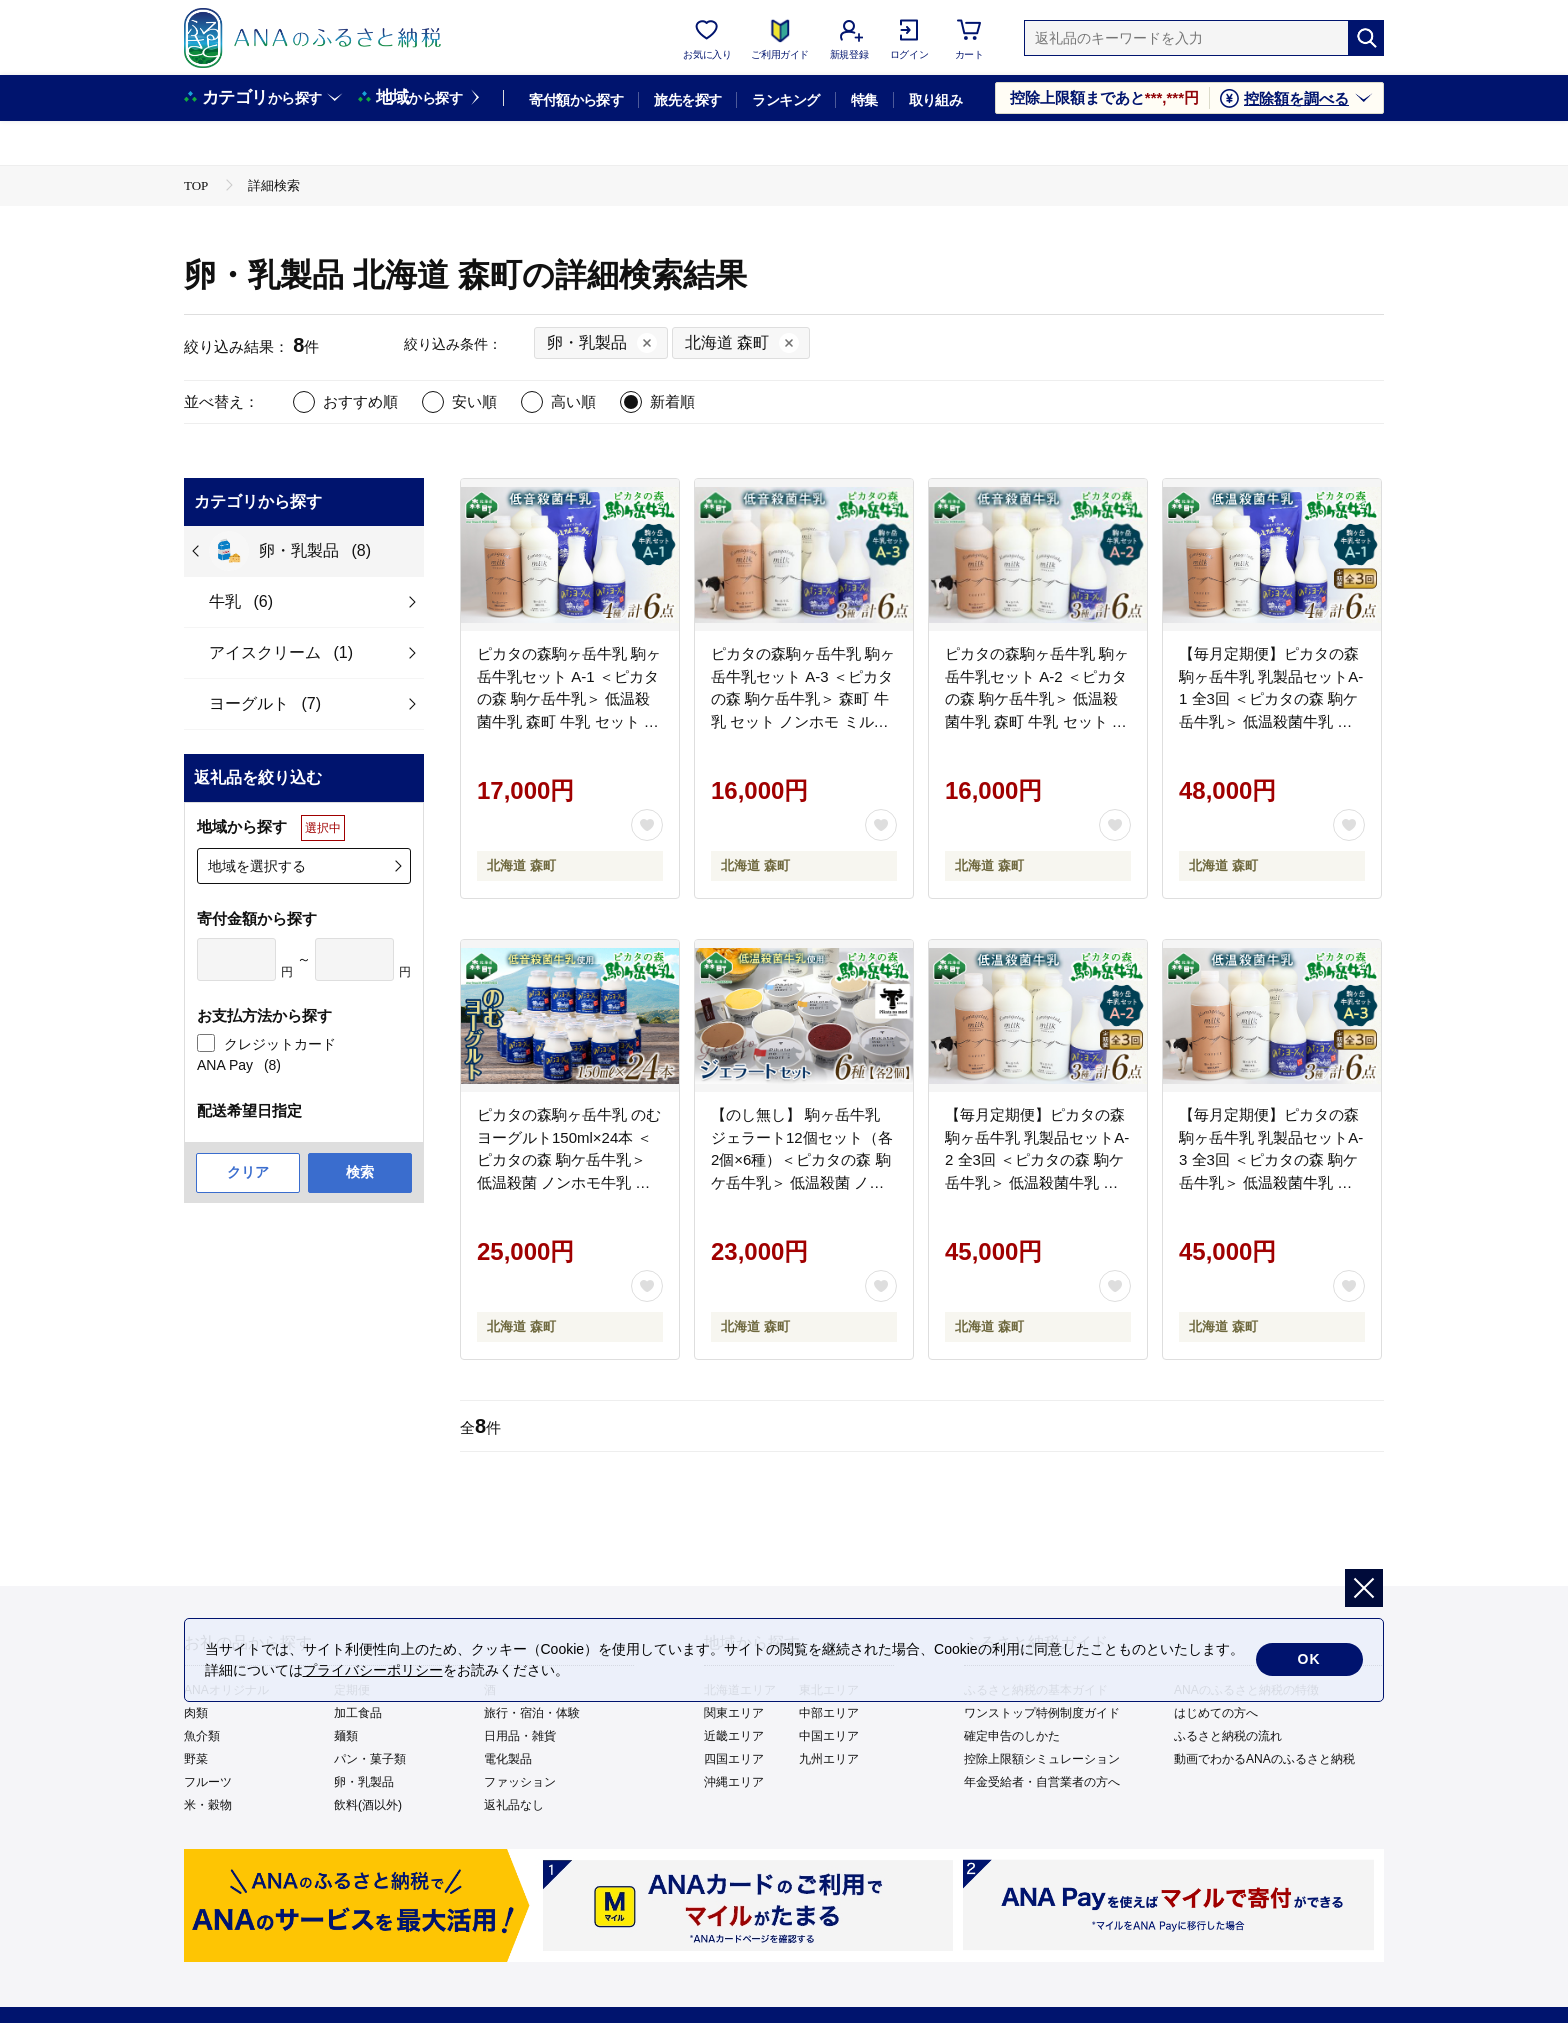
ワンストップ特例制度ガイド (1042, 1713)
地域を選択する (257, 866)
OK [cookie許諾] (1309, 1660)
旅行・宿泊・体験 (532, 1713)
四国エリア (734, 1759)
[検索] (1366, 38)
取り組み (936, 100)
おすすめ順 (360, 401)
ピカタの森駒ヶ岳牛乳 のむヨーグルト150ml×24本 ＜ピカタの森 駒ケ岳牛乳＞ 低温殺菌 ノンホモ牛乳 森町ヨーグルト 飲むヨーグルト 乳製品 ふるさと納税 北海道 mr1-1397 (569, 1182)
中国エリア (829, 1736)
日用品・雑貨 (520, 1736)
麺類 (346, 1736)
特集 (864, 100)
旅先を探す (687, 100)
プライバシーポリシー (373, 1670)
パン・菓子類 (370, 1759)
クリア (248, 1172)
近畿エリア (734, 1736)
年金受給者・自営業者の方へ (1042, 1782)
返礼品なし (514, 1805)
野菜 (196, 1759)
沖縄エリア (734, 1782)
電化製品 (508, 1759)
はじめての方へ (1216, 1713)
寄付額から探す (576, 100)
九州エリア (829, 1759)
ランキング (785, 100)
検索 (360, 1172)
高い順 (573, 401)
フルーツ (208, 1782)
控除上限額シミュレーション (1042, 1759)
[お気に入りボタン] (647, 825)
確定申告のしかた (1012, 1736)
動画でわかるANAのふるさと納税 (1264, 1759)
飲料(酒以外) (368, 1805)
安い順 (474, 401)
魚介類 (202, 1736)
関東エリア (734, 1713)
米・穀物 (208, 1805)
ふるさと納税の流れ (1228, 1736)
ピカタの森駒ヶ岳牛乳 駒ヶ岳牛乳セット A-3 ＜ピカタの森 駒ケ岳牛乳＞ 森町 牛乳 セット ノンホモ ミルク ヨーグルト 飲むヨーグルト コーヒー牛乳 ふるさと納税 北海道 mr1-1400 (803, 721)
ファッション (520, 1782)
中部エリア (829, 1713)
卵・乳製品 (364, 1782)
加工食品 (358, 1713)
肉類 (196, 1713)
